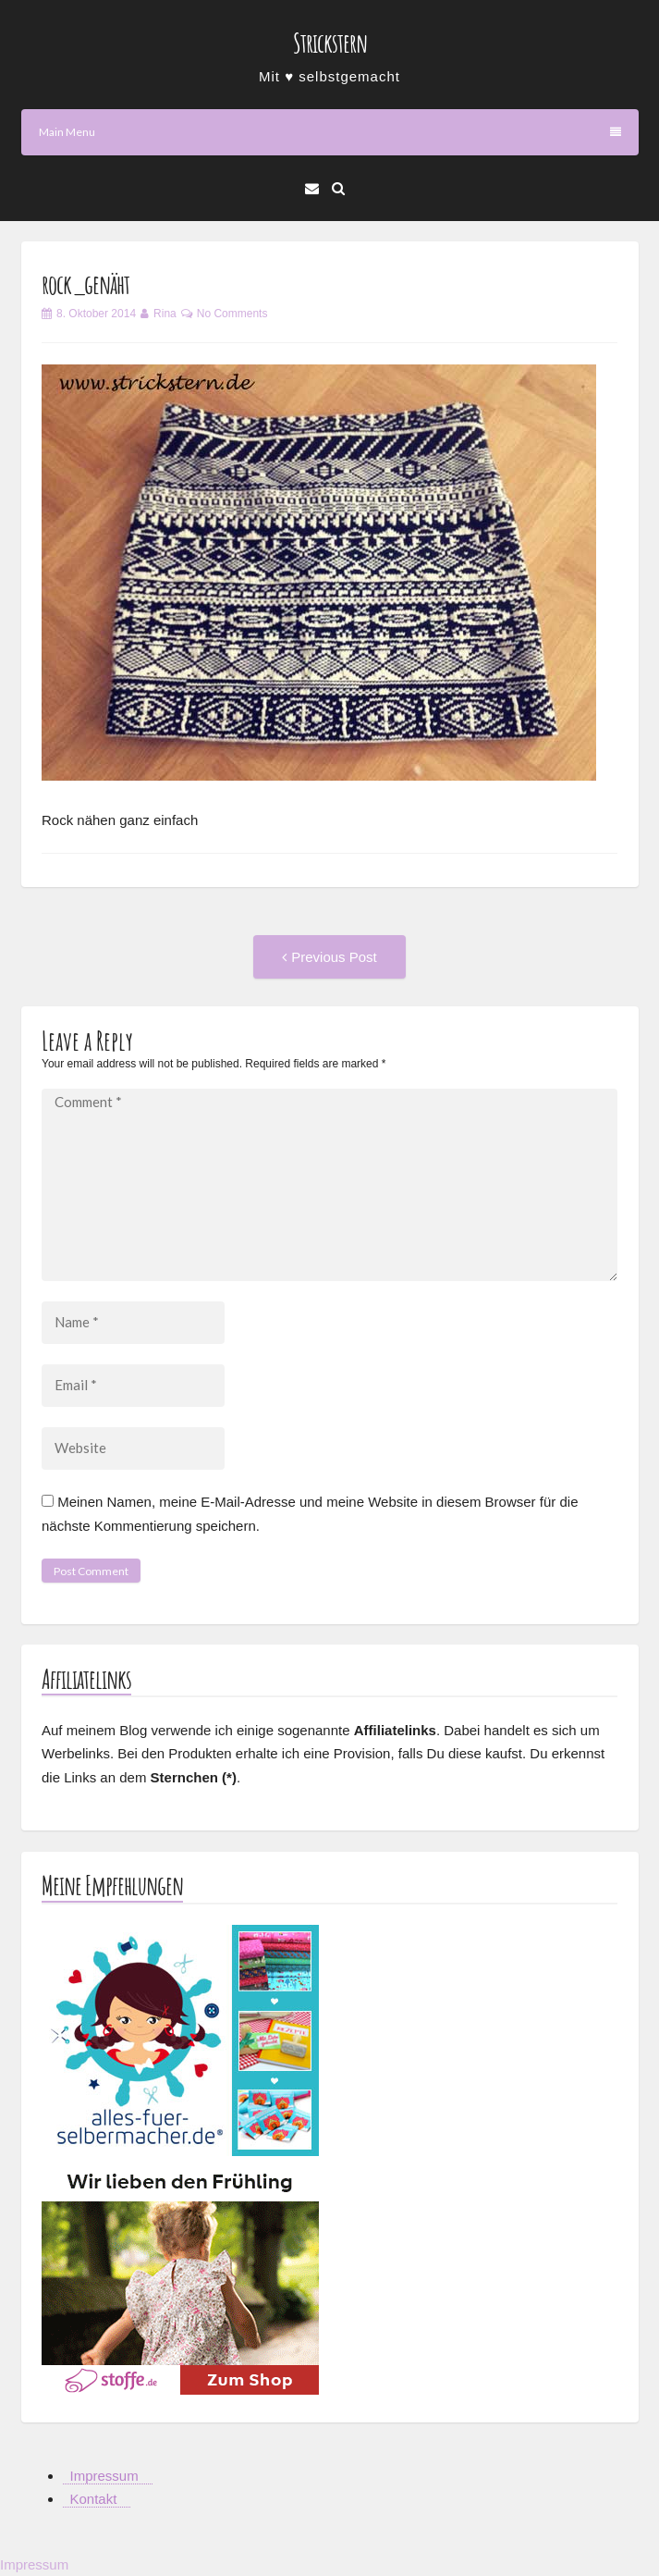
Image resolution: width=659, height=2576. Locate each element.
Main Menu (330, 132)
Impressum (104, 2476)
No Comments (232, 313)
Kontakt (93, 2499)
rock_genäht (85, 284)
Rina (165, 313)
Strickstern (330, 43)
